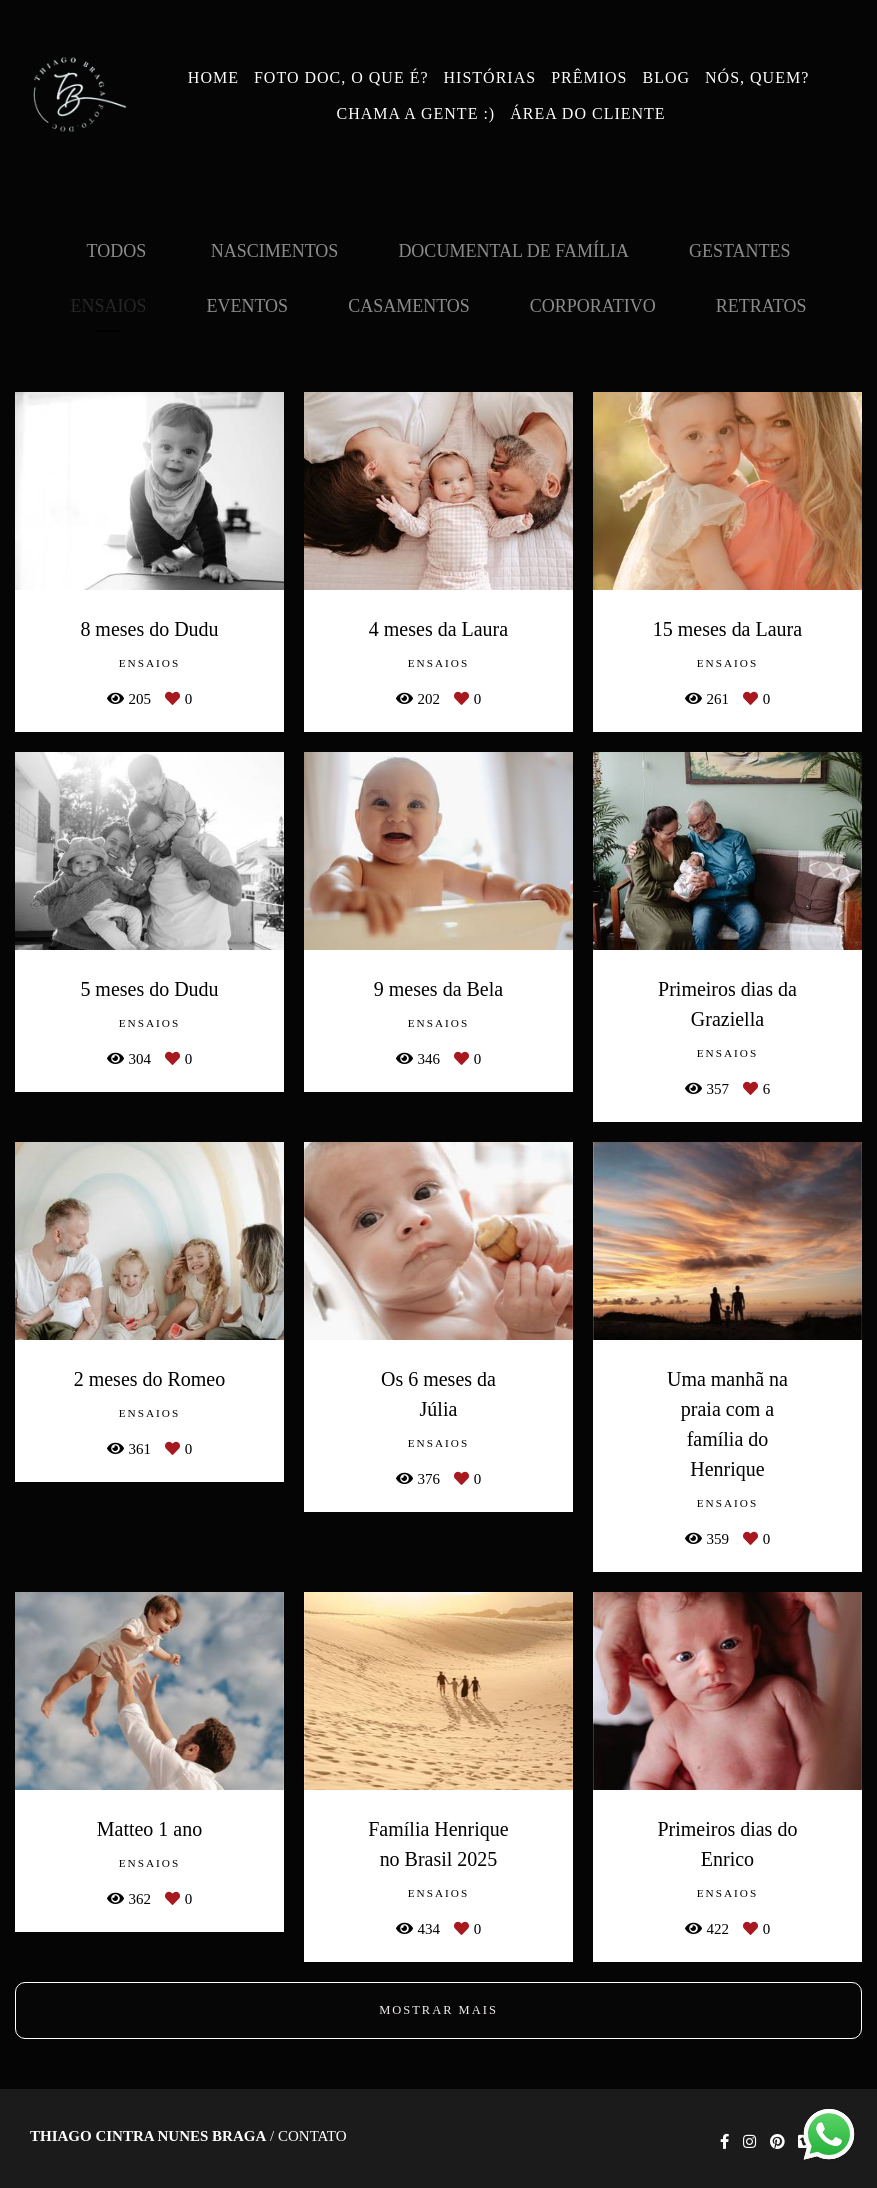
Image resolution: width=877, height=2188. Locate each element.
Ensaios (108, 306)
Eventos (247, 306)
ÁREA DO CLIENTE (587, 113)
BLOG (666, 77)
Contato (312, 2136)
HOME (213, 77)
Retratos (761, 306)
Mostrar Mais (438, 2010)
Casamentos (409, 306)
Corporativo (593, 306)
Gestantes (740, 251)
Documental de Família (513, 251)
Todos (117, 251)
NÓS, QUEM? (757, 77)
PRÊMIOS (589, 77)
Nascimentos (275, 251)
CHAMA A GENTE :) (416, 113)
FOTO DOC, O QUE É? (341, 77)
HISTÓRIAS (490, 77)
